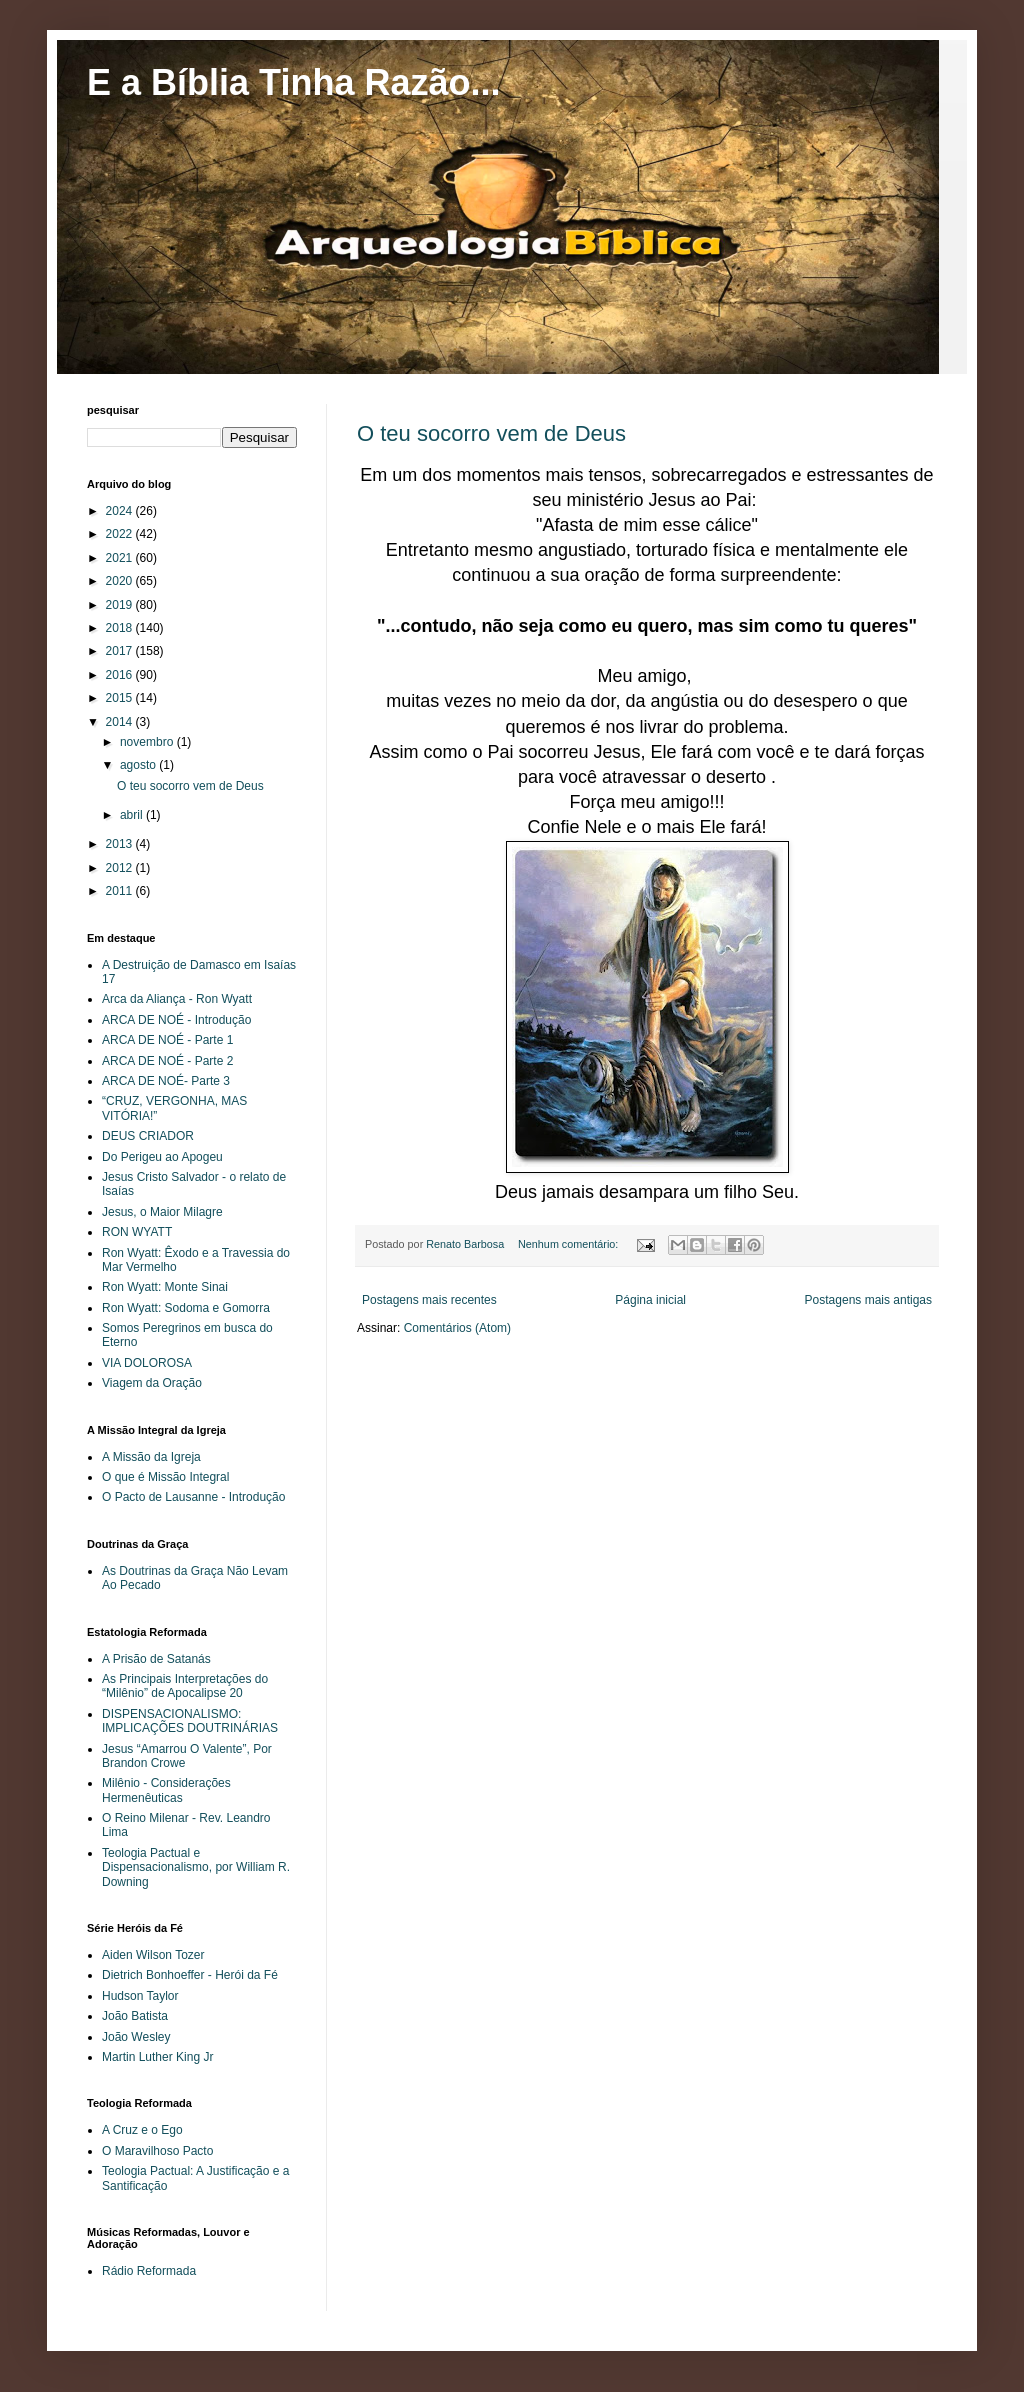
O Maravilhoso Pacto (157, 2151)
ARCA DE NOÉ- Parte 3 (166, 1081)
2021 (121, 558)
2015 (121, 698)
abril (133, 815)
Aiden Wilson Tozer (153, 1955)
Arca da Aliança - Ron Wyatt (177, 999)
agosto (139, 765)
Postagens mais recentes (429, 1300)
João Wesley (136, 2037)
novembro (148, 742)
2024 (121, 511)
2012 (121, 868)
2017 (121, 651)
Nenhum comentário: (569, 1244)
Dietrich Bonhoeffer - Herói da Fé (190, 1975)
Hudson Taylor (140, 1996)
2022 (121, 534)
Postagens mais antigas (868, 1300)
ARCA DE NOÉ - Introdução (176, 1020)
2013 (121, 844)
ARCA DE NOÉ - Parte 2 (167, 1061)
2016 (121, 675)
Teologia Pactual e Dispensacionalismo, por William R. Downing (196, 1867)
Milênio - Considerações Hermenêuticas (166, 1790)
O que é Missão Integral (165, 1477)
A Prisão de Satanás (156, 1659)
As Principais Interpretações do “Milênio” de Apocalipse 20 (185, 1686)
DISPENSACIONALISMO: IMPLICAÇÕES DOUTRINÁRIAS (190, 1721)
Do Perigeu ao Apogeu (162, 1157)
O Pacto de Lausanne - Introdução (193, 1497)
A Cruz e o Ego (142, 2130)
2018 (121, 628)
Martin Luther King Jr (157, 2057)
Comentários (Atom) (457, 1328)
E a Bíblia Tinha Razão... (293, 82)
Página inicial (650, 1300)
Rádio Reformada (149, 2271)
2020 (121, 581)
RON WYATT (137, 1232)
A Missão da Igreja (151, 1457)
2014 (121, 722)
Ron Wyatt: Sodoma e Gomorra (186, 1308)
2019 (121, 605)
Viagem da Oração (152, 1383)
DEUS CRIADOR (148, 1136)
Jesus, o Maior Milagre (162, 1212)
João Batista (135, 2016)
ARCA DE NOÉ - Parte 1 (167, 1040)
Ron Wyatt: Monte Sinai (165, 1287)
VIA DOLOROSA (147, 1363)
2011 (121, 891)
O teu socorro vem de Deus (491, 433)
